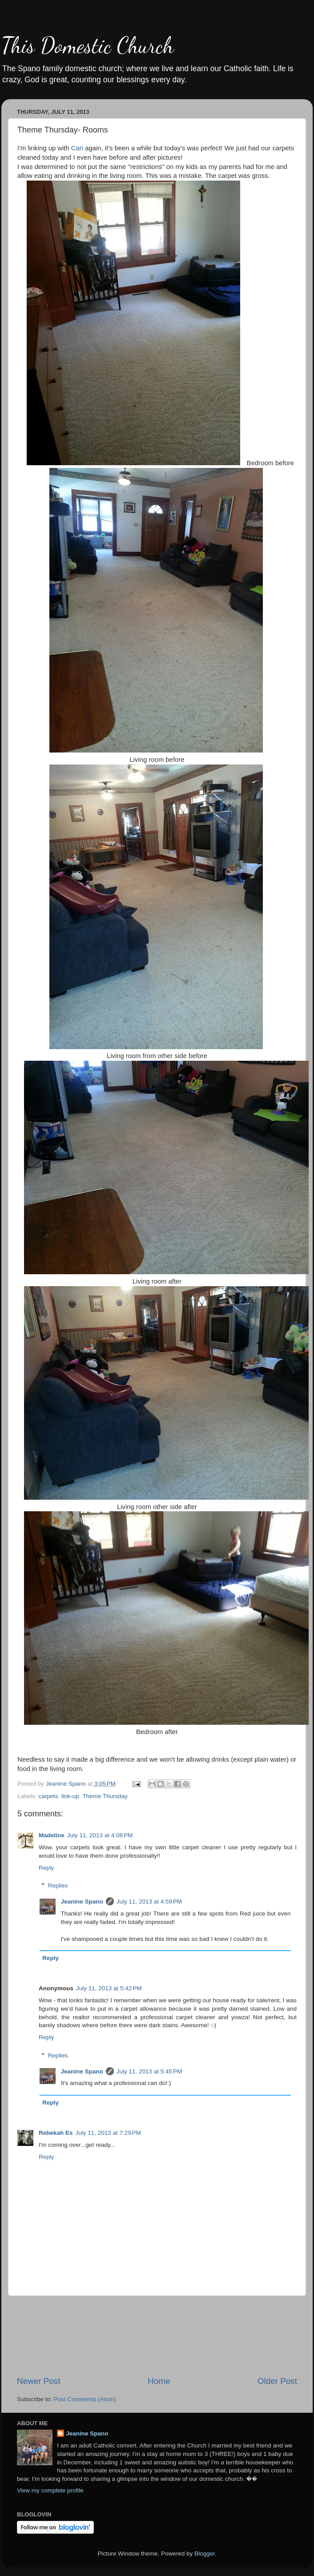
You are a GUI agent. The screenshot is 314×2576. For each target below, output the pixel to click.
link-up (70, 1796)
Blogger (204, 2553)
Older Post (277, 2381)
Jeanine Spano (82, 1901)
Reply (46, 1867)
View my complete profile (50, 2490)
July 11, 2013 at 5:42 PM (108, 1988)
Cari (77, 148)
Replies (58, 1885)
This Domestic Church (87, 45)
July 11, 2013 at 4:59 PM (149, 1901)
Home (159, 2381)
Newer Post (38, 2381)
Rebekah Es (56, 2132)
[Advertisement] (157, 2335)
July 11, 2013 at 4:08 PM (100, 1835)
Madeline (51, 1835)
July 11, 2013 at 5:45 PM (149, 2071)
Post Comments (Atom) (85, 2399)
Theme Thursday (105, 1796)
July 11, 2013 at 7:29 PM (108, 2132)
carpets (48, 1796)
